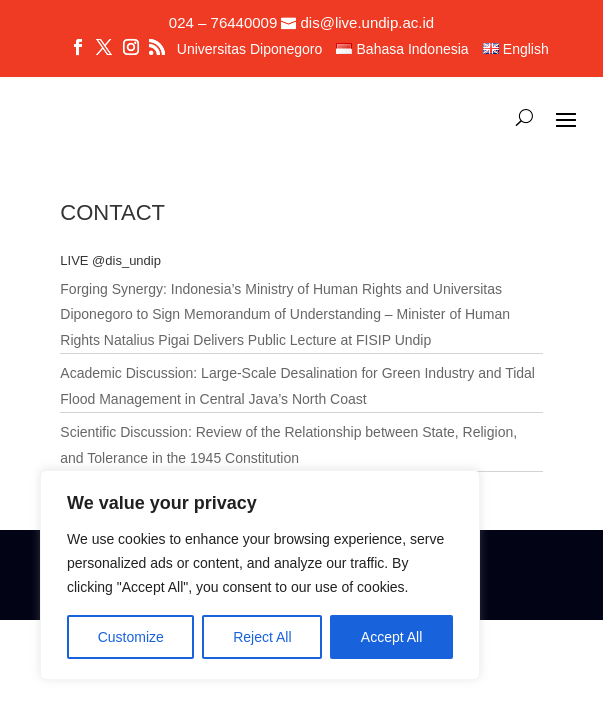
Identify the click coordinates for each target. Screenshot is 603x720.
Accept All (391, 637)
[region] (260, 575)
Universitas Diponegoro (250, 49)
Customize (131, 637)
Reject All (262, 637)
